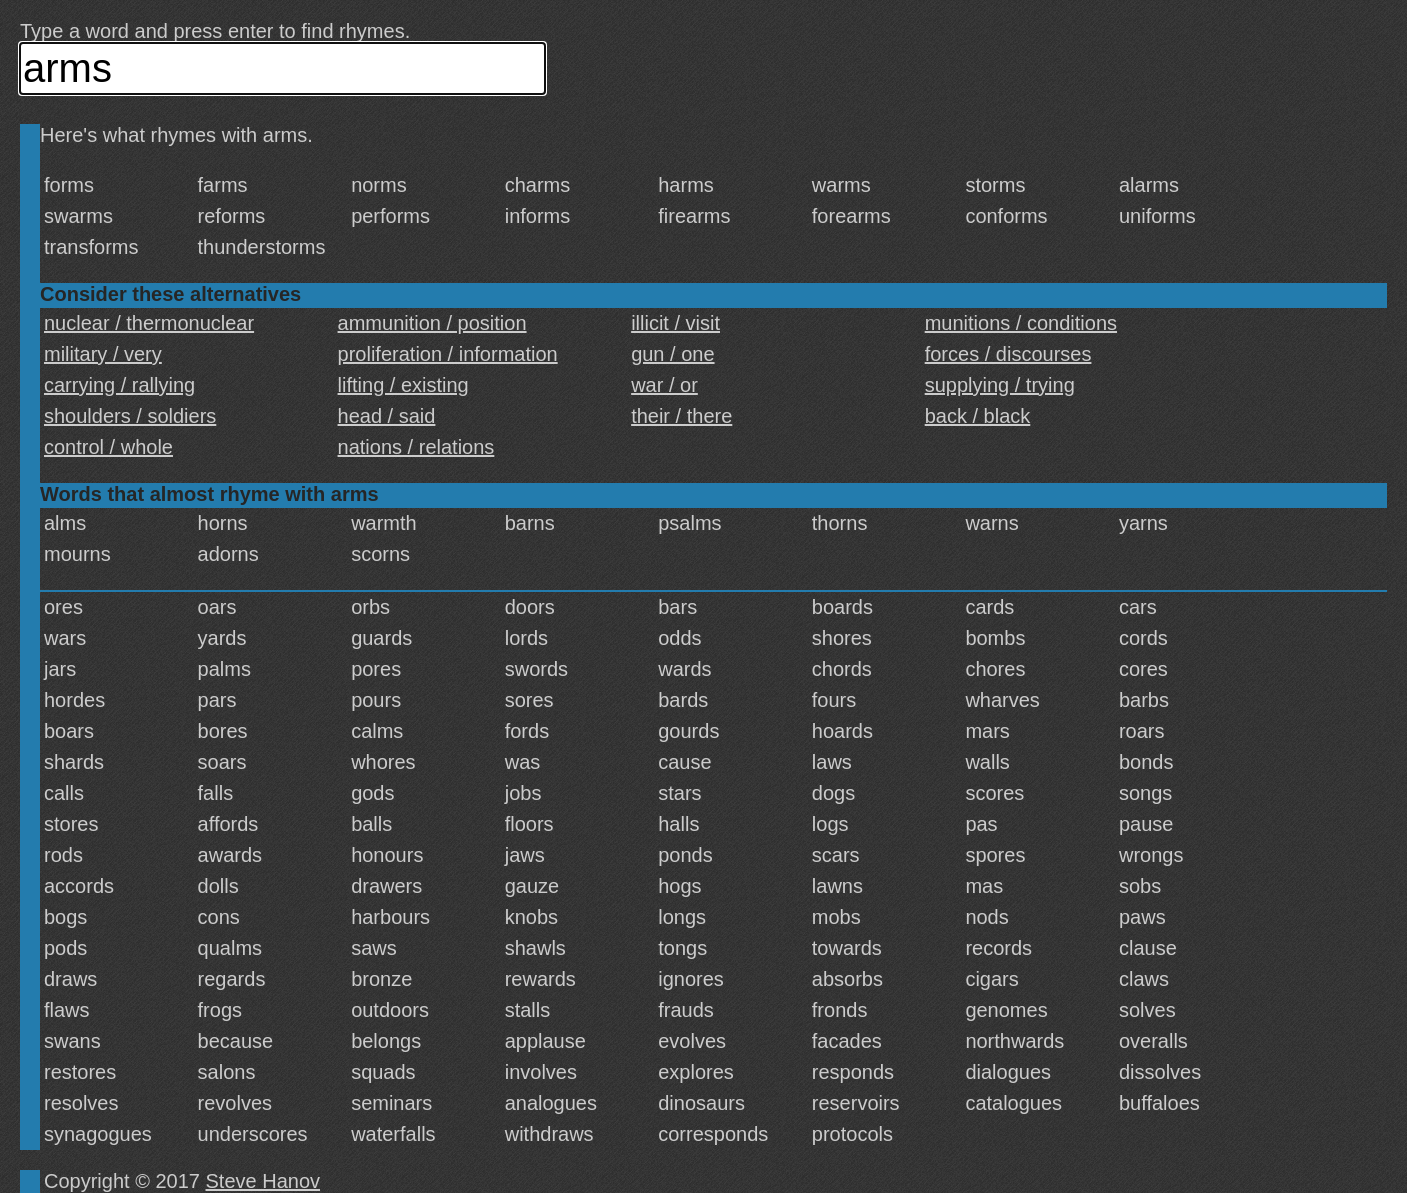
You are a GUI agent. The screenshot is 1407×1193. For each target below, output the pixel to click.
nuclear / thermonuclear (149, 323)
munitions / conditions (1021, 323)
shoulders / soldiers (130, 416)
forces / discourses (1008, 354)
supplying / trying (1000, 385)
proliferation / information (448, 354)
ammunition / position (432, 323)
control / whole (108, 447)
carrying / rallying (119, 385)
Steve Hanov (263, 1181)
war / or (664, 385)
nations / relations (416, 447)
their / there (681, 416)
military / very (103, 354)
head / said (387, 416)
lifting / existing (403, 385)
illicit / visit (675, 323)
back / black (978, 416)
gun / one (672, 354)
